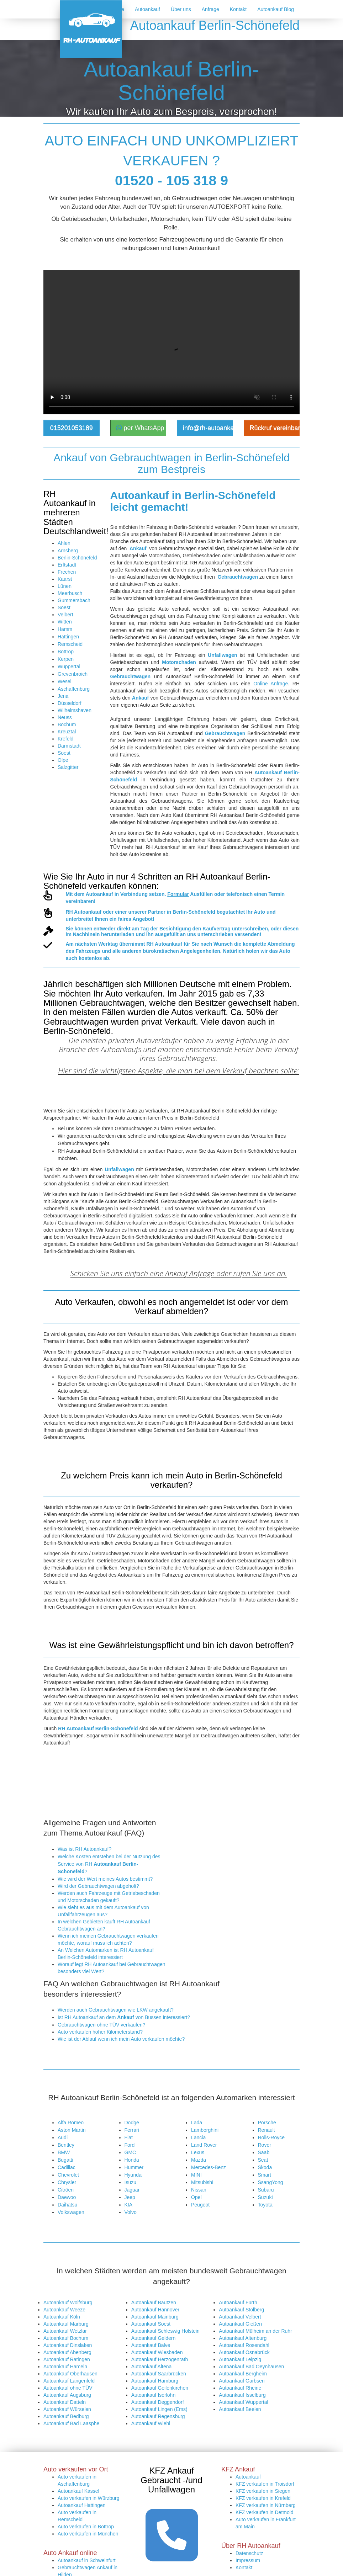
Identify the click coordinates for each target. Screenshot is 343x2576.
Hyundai (134, 2175)
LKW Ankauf (71, 2493)
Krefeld (65, 739)
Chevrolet (68, 2175)
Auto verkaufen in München (88, 2423)
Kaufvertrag (216, 928)
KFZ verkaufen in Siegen (263, 2381)
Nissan (198, 2190)
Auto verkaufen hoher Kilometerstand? (100, 2032)
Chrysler (67, 2182)
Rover (264, 2145)
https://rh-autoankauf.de (165, 2568)
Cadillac (66, 2167)
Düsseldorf (69, 703)
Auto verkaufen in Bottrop (86, 2416)
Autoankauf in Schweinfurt (87, 2450)
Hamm (65, 629)
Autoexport (70, 2486)
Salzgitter (68, 767)
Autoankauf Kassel (78, 2381)
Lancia (198, 2137)
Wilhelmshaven (74, 710)
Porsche (267, 2122)
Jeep (130, 2197)
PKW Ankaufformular (81, 2500)
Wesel (65, 681)
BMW (64, 2152)
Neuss (65, 717)
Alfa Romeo (71, 2122)
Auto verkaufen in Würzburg (89, 2388)
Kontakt (238, 9)
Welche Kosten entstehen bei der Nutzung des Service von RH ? (109, 1864)
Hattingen (68, 636)
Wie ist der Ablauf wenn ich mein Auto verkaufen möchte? (121, 2039)
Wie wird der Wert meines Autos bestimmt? (105, 1879)
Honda (132, 2160)
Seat (263, 2160)
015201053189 (71, 427)
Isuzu (130, 2182)
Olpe (63, 760)
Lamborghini (204, 2130)
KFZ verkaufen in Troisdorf (265, 2373)
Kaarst (65, 579)
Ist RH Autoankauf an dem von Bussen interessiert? (124, 2017)
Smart (264, 2175)
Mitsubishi (202, 2182)
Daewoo (67, 2197)
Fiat (129, 2137)
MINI (196, 2175)
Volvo (131, 2212)
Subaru (266, 2190)
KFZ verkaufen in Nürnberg (266, 2395)
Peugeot (200, 2205)
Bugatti (65, 2160)
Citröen (66, 2190)
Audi (63, 2137)
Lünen (65, 586)
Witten (65, 622)
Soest (64, 607)
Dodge (132, 2122)
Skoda (265, 2167)
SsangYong (270, 2182)
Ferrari (132, 2130)
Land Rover (204, 2145)
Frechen (67, 572)
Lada (196, 2122)
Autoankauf (147, 9)
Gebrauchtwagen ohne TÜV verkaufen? (101, 2025)
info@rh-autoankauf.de (208, 427)
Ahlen (64, 543)
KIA (129, 2205)
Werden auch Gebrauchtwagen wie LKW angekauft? (116, 2010)
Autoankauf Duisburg (81, 2471)
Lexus (197, 2152)
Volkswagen (71, 2212)
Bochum (67, 724)
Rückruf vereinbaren (275, 427)
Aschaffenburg (74, 689)
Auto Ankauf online (78, 2478)
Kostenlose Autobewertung (87, 2507)
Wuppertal (69, 666)
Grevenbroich (73, 674)
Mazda (198, 2160)
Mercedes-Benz (208, 2167)
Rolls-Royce (271, 2137)
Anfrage (210, 9)
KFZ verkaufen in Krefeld (263, 2388)
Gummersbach (74, 600)
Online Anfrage (270, 683)
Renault (266, 2130)
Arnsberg (68, 550)
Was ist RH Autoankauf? (84, 1849)
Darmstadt (69, 746)
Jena (63, 696)
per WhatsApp (140, 427)
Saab (264, 2152)
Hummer (134, 2167)
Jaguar (132, 2190)
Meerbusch (70, 593)
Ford (130, 2145)
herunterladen (117, 934)
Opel (196, 2197)
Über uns (181, 9)
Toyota (265, 2205)
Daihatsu (67, 2205)
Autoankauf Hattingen (82, 2395)
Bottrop (66, 651)
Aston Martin (72, 2130)
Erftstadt (67, 565)
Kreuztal (67, 731)
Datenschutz (249, 2443)
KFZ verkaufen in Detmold (265, 2402)
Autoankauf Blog (275, 9)
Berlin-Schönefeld (77, 558)
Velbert (65, 614)
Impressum (248, 2450)
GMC (130, 2152)
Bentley (66, 2145)
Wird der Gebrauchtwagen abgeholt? (98, 1886)
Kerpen (66, 659)
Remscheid (70, 644)
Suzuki (265, 2197)
